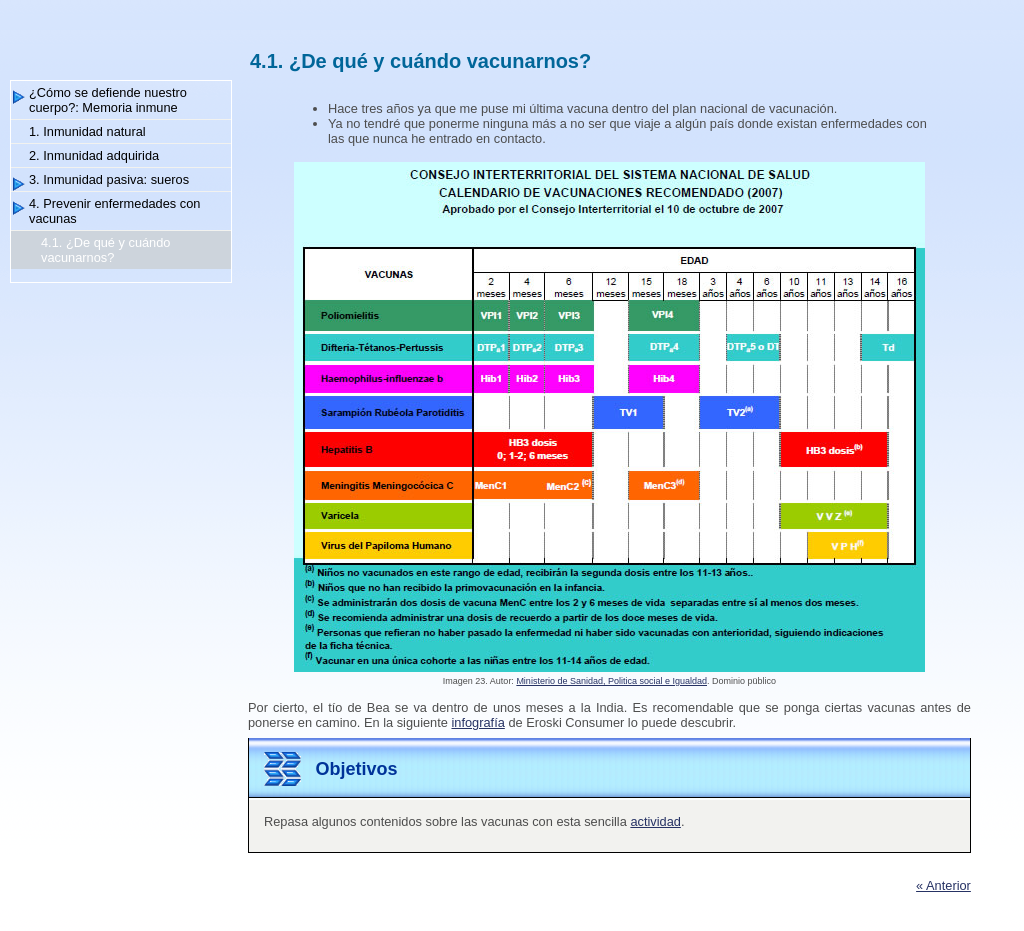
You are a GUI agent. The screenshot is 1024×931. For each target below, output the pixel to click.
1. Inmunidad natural (87, 131)
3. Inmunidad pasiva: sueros (109, 179)
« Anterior (943, 885)
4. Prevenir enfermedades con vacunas (114, 211)
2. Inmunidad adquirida (94, 155)
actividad (655, 821)
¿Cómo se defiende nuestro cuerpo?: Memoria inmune (108, 100)
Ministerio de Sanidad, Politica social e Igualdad (611, 681)
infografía (477, 722)
